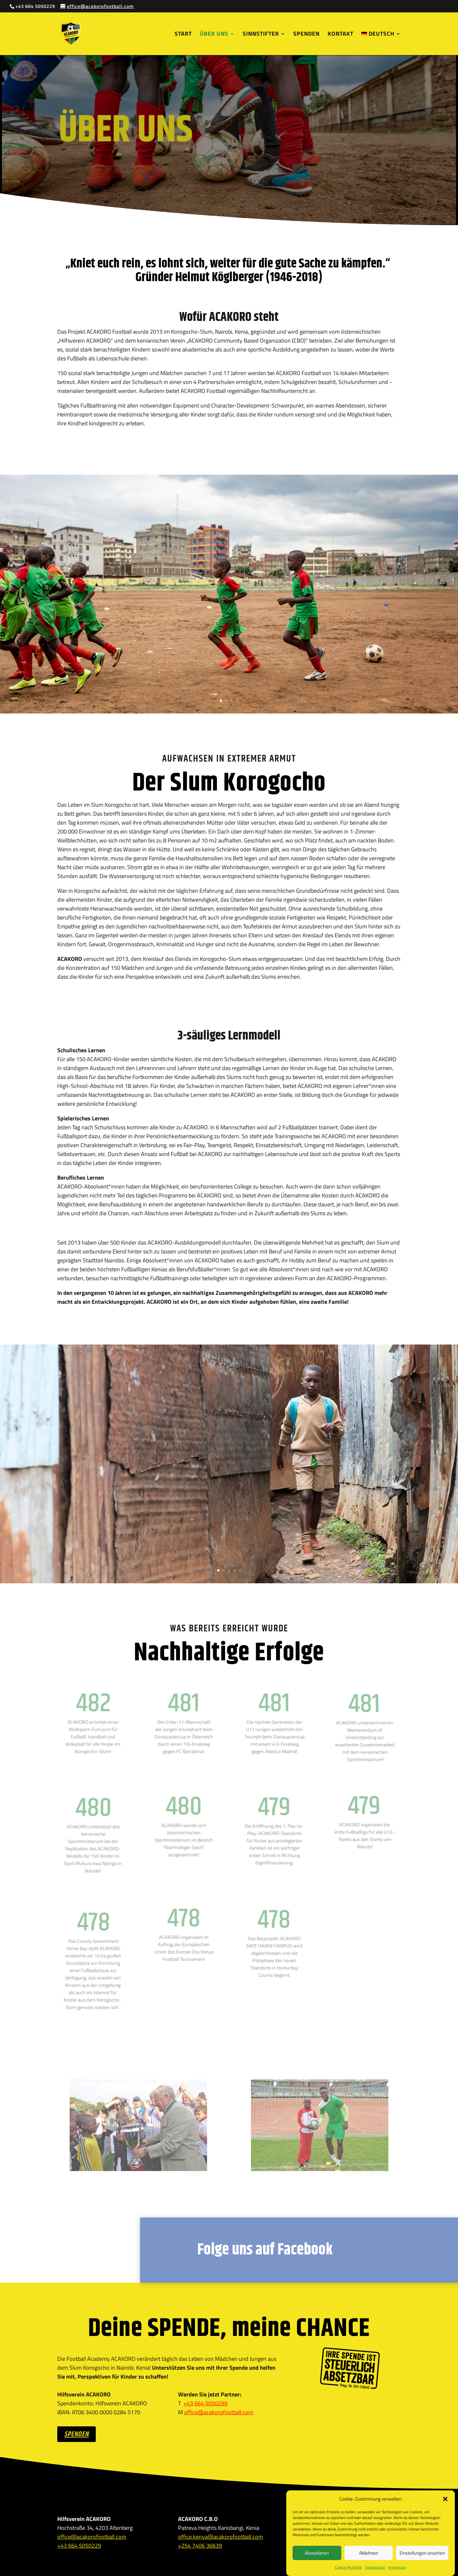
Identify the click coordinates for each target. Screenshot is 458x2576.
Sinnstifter (261, 35)
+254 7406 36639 (200, 2545)
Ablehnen (368, 2553)
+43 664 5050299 (205, 2403)
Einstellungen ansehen (422, 2553)
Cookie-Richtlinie (348, 2567)
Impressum (397, 2567)
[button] (445, 2499)
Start (183, 35)
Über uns (214, 35)
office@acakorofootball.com (218, 2412)
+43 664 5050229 (79, 2545)
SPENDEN (76, 2434)
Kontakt (340, 35)
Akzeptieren (317, 2553)
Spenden (306, 35)
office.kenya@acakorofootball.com (220, 2536)
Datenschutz (375, 2567)
